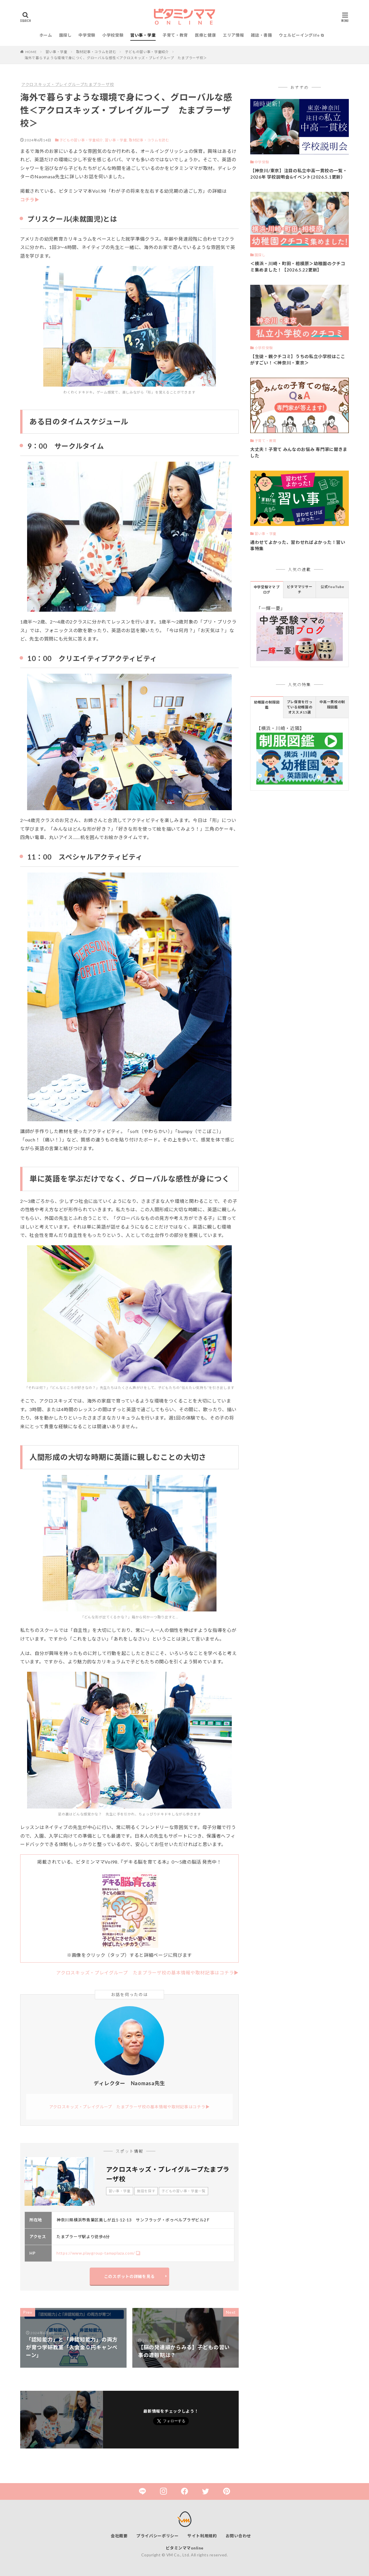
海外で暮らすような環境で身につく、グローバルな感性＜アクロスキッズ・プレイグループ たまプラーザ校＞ (116, 58)
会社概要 (119, 2535)
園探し (65, 35)
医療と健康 (205, 35)
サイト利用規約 (202, 2535)
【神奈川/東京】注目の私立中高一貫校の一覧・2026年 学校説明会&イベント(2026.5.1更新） (298, 174)
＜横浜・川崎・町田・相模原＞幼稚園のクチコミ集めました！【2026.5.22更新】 (297, 267)
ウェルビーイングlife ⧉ (301, 35)
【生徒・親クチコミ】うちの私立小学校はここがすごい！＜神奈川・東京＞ (297, 360)
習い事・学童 (143, 35)
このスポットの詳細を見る (129, 2276)
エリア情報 (233, 35)
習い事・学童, (116, 140)
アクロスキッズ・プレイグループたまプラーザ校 (67, 84)
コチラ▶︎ (29, 199)
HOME (31, 52)
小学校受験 (113, 35)
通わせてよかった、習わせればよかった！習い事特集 (297, 545)
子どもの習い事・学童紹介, (81, 140)
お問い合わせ (238, 2535)
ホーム (45, 35)
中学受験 (86, 35)
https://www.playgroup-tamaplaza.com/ (96, 2253)
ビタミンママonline (185, 2547)
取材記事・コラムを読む (96, 52)
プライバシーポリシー (157, 2535)
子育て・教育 (175, 35)
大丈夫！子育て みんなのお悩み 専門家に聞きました (298, 452)
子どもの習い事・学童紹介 (147, 52)
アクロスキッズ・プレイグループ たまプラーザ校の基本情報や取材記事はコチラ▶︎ (147, 1972)
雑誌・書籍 (261, 35)
